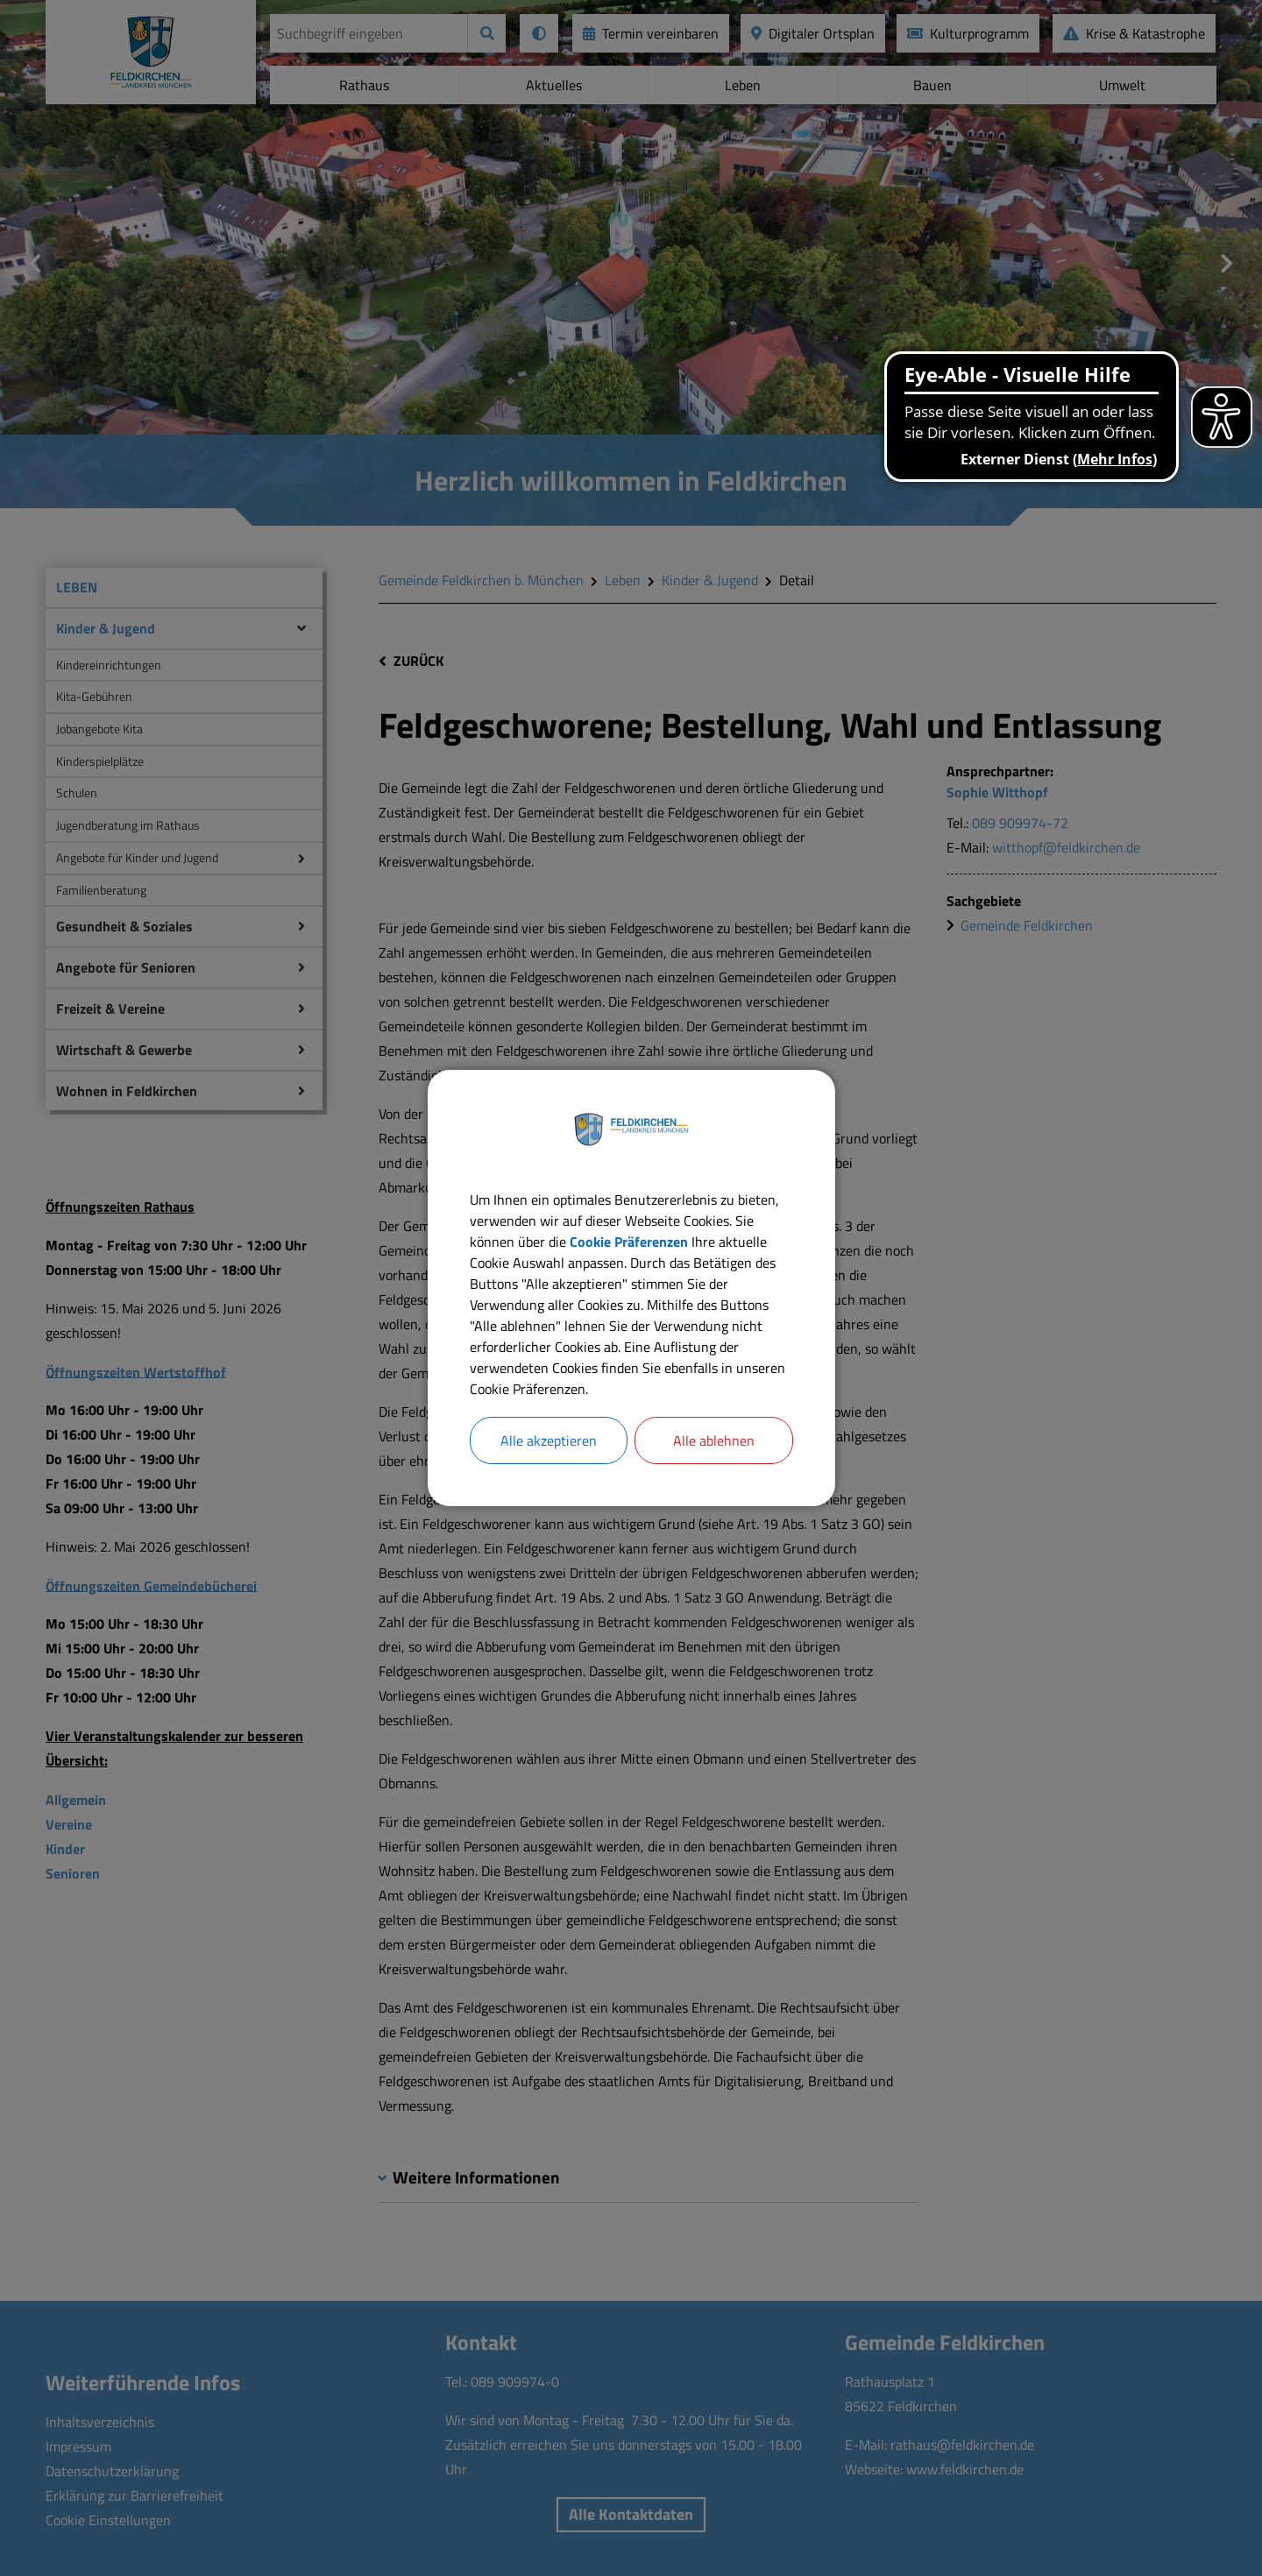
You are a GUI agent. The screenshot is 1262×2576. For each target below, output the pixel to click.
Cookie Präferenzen (629, 1241)
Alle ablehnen (714, 1440)
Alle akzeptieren (548, 1440)
